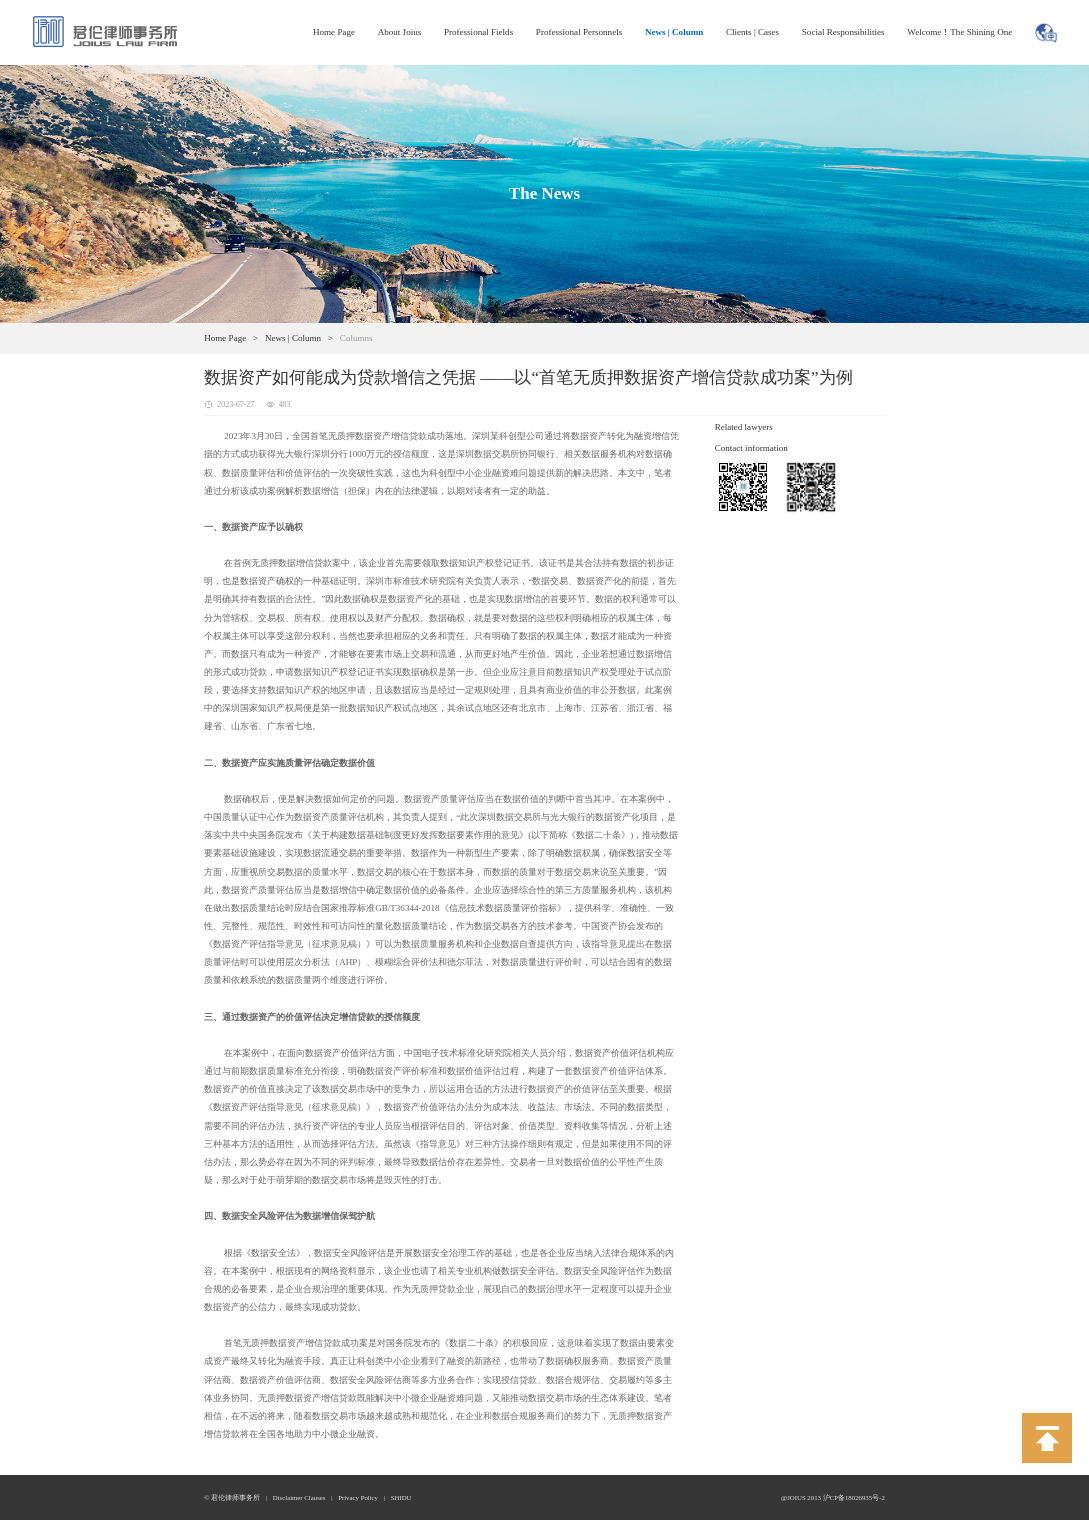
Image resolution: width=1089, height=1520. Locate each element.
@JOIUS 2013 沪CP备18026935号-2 (833, 1497)
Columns (356, 338)
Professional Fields (478, 32)
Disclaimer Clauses (299, 1497)
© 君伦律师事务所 (232, 1497)
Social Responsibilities (843, 32)
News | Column (674, 32)
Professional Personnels (579, 32)
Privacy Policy (358, 1497)
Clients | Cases (752, 32)
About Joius (400, 32)
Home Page (334, 32)
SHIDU (401, 1497)
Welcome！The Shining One (959, 32)
